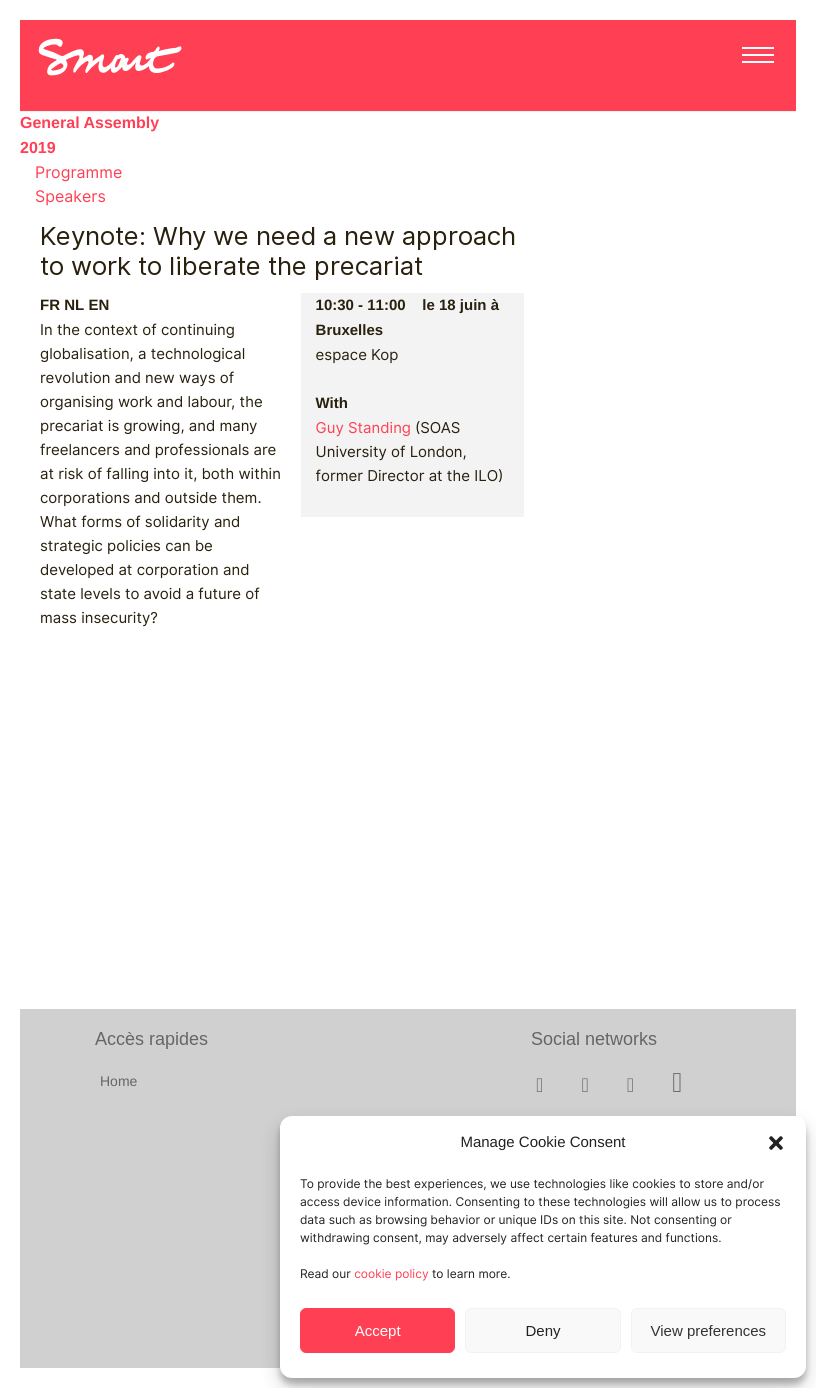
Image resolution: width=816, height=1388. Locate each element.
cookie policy (391, 1273)
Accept (378, 1330)
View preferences (709, 1330)
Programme (78, 172)
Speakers (70, 196)
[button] (776, 1143)
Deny (542, 1330)
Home (118, 1081)
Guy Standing (363, 428)
